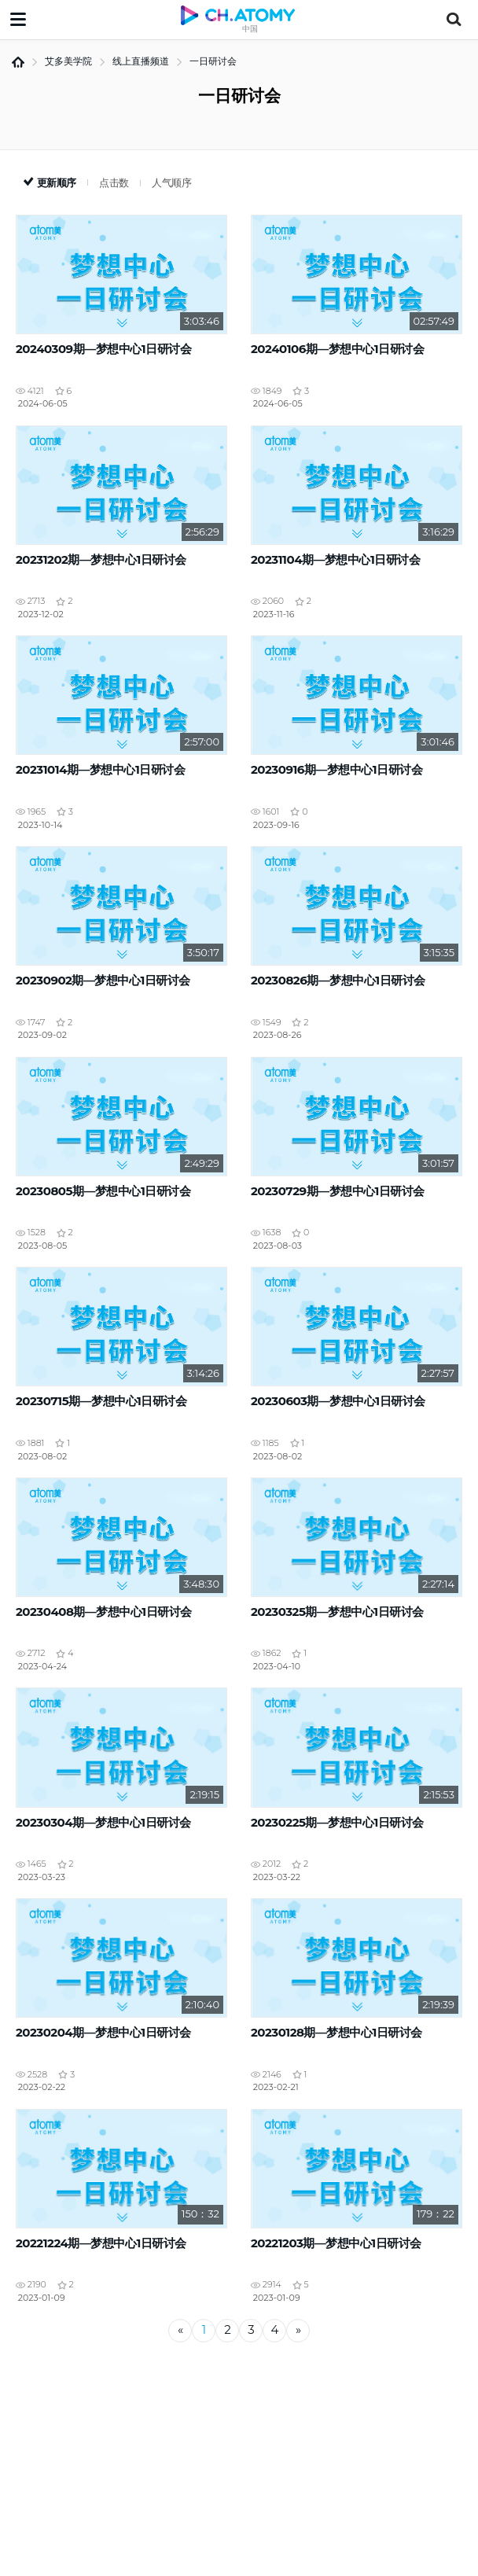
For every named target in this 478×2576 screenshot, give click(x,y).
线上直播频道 (140, 61)
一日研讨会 (213, 61)
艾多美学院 (68, 61)
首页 (18, 62)
